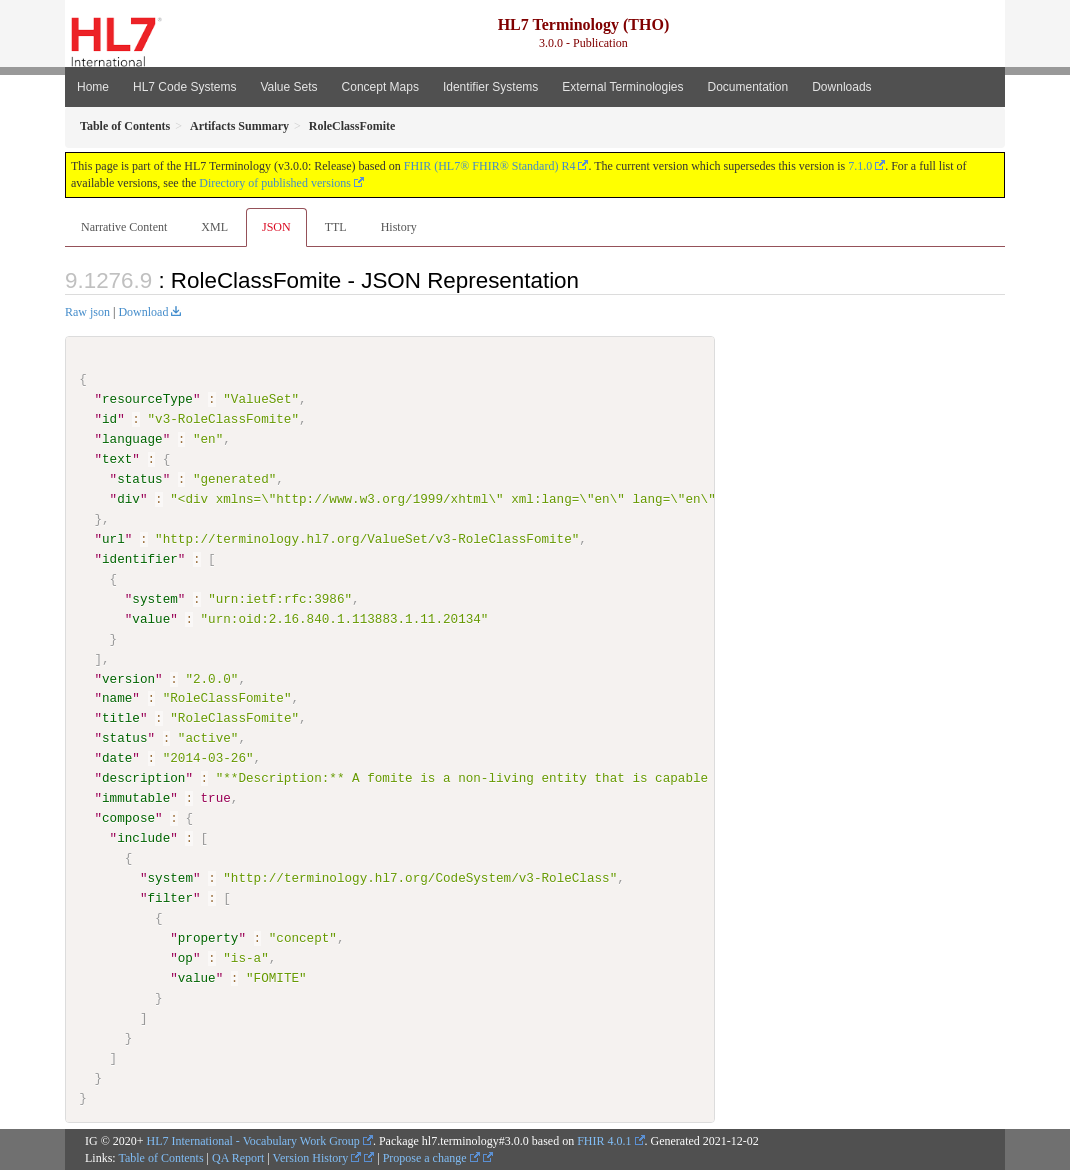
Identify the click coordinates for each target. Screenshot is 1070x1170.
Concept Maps (380, 87)
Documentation (747, 87)
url (113, 539)
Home (93, 87)
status (139, 479)
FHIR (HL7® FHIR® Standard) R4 (490, 166)
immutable (136, 798)
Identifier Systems (490, 87)
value (151, 618)
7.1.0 (860, 166)
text (117, 459)
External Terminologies (622, 87)
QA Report (238, 1158)
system (154, 599)
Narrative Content (124, 227)
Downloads (841, 87)
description (143, 778)
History (399, 227)
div (128, 499)
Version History (317, 1158)
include (143, 838)
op (185, 957)
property (208, 937)
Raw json (87, 312)
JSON (276, 227)
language (132, 439)
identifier (140, 559)
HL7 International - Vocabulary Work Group (253, 1141)
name (117, 698)
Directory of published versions (275, 183)
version (128, 678)
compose (128, 818)
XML (214, 227)
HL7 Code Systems (184, 87)
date (117, 758)
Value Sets (288, 87)
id (109, 419)
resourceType (147, 399)
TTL (336, 227)
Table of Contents (160, 1158)
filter (169, 898)
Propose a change (431, 1158)
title (121, 718)
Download (143, 312)
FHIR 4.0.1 (604, 1141)
